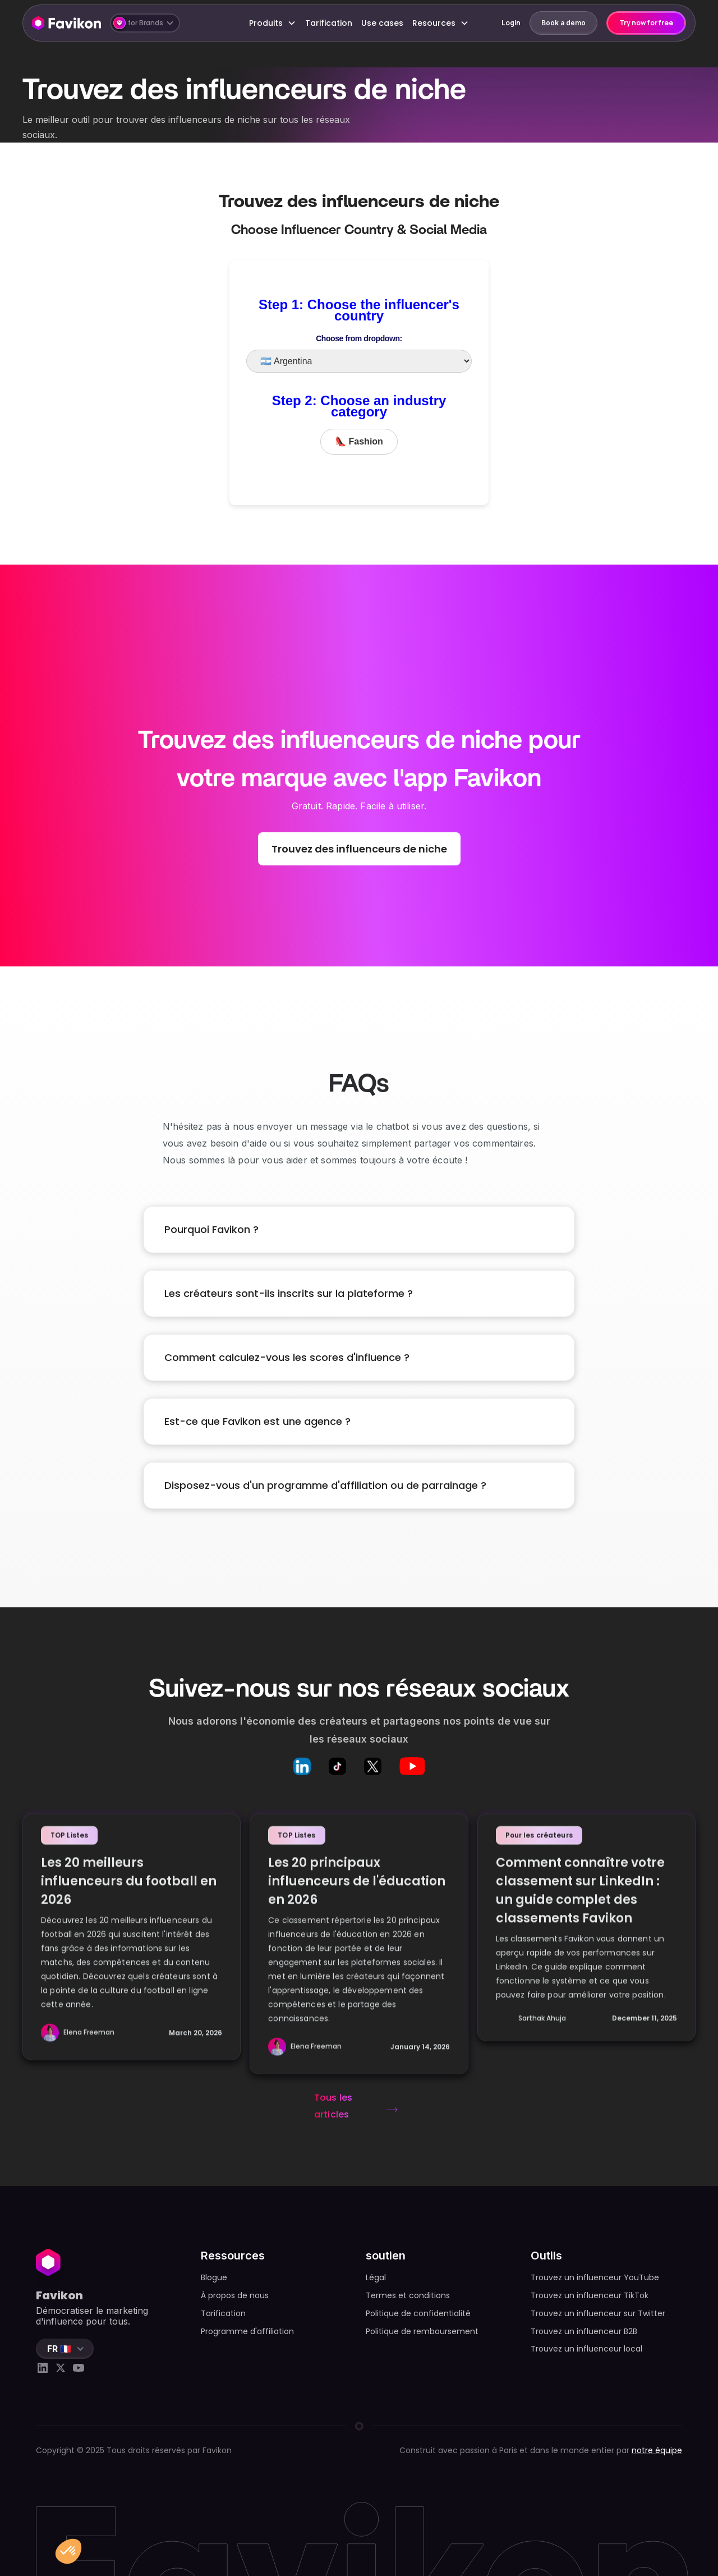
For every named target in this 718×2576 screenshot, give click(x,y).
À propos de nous (235, 2295)
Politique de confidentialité (418, 2313)
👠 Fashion (359, 441)
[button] (145, 23)
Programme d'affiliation (247, 2331)
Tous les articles (333, 2106)
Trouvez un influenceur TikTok (589, 2295)
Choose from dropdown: (359, 338)
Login (511, 22)
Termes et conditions (408, 2295)
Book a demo (563, 23)
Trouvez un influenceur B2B (584, 2331)
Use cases (382, 23)
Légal (376, 2277)
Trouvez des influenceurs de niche (359, 849)
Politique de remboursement (422, 2331)
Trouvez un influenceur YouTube (595, 2277)
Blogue (214, 2277)
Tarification (328, 23)
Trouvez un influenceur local (586, 2348)
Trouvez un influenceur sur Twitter (598, 2313)
